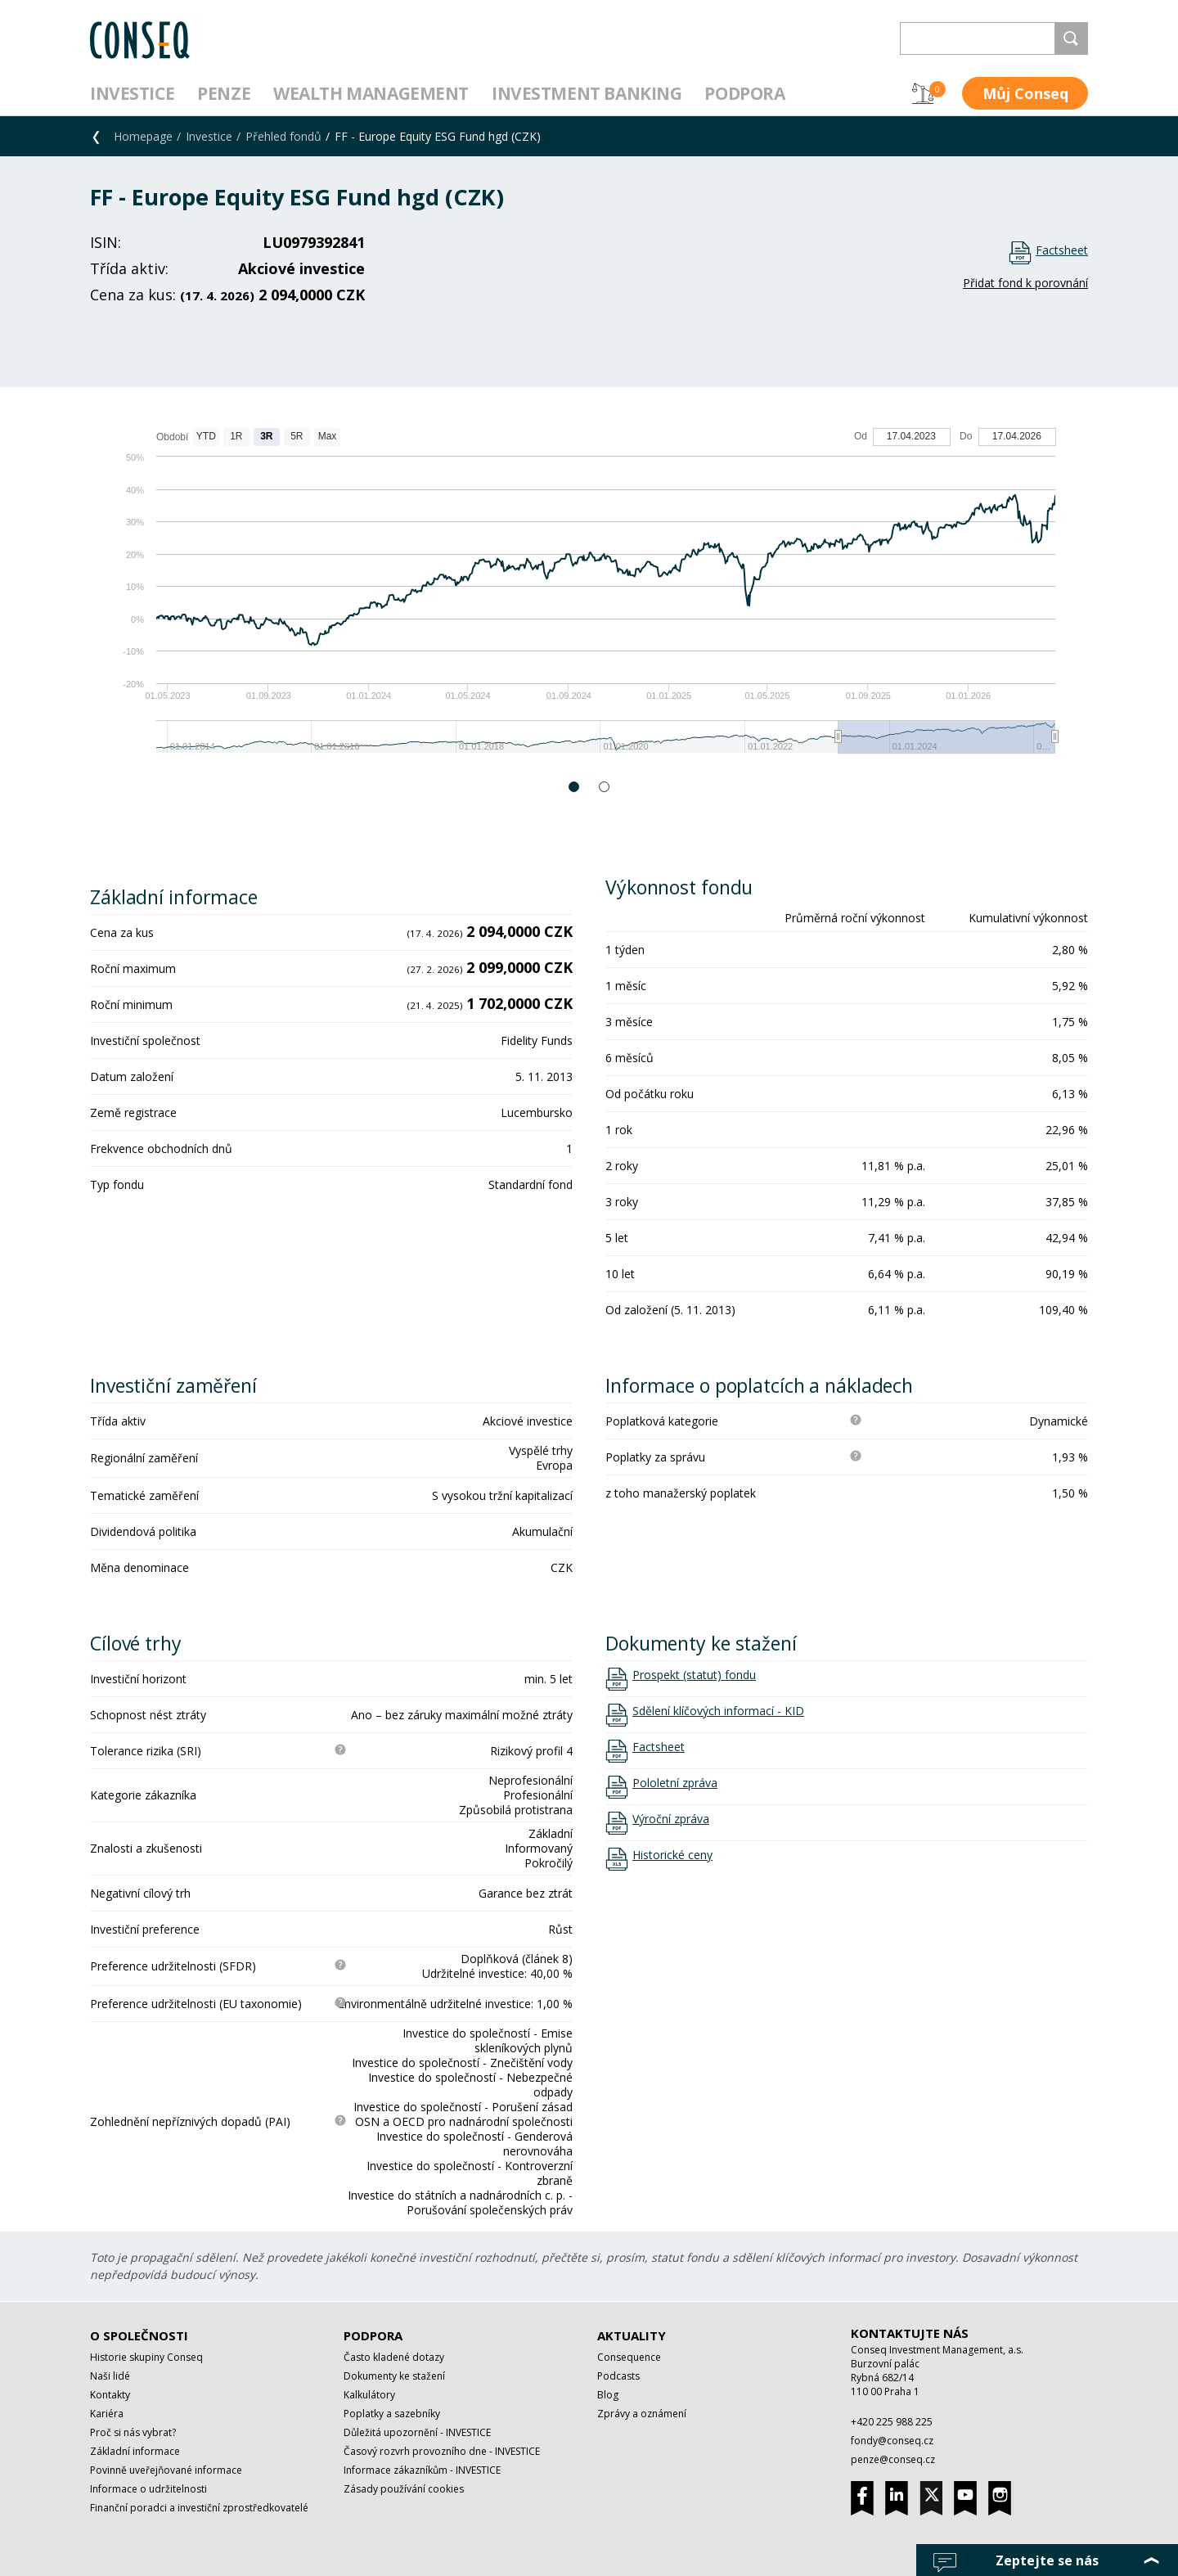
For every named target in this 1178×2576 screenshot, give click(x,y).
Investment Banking (586, 93)
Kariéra (107, 2414)
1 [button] (575, 786)
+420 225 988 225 (892, 2422)
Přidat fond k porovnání (1025, 282)
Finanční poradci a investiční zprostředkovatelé (199, 2508)
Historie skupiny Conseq (146, 2357)
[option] (589, 598)
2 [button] (605, 786)
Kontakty (110, 2395)
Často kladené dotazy (394, 2357)
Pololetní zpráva (674, 1783)
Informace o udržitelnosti (148, 2489)
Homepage (143, 136)
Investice (132, 93)
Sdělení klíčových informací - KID (718, 1711)
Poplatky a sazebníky (392, 2414)
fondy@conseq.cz (892, 2441)
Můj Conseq (1025, 93)
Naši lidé (110, 2376)
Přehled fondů (283, 136)
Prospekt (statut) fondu (694, 1675)
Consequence (629, 2357)
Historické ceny (672, 1855)
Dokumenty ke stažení (394, 2376)
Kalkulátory (369, 2395)
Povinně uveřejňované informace (166, 2470)
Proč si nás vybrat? (133, 2432)
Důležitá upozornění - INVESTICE (417, 2432)
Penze (223, 93)
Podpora (744, 93)
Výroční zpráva (670, 1819)
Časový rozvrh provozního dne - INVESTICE (442, 2451)
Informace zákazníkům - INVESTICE (422, 2470)
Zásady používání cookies (404, 2489)
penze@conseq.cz (893, 2459)
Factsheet (1062, 250)
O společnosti (139, 2335)
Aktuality (631, 2335)
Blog (607, 2395)
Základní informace (135, 2451)
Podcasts (618, 2376)
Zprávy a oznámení (641, 2414)
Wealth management (371, 93)
